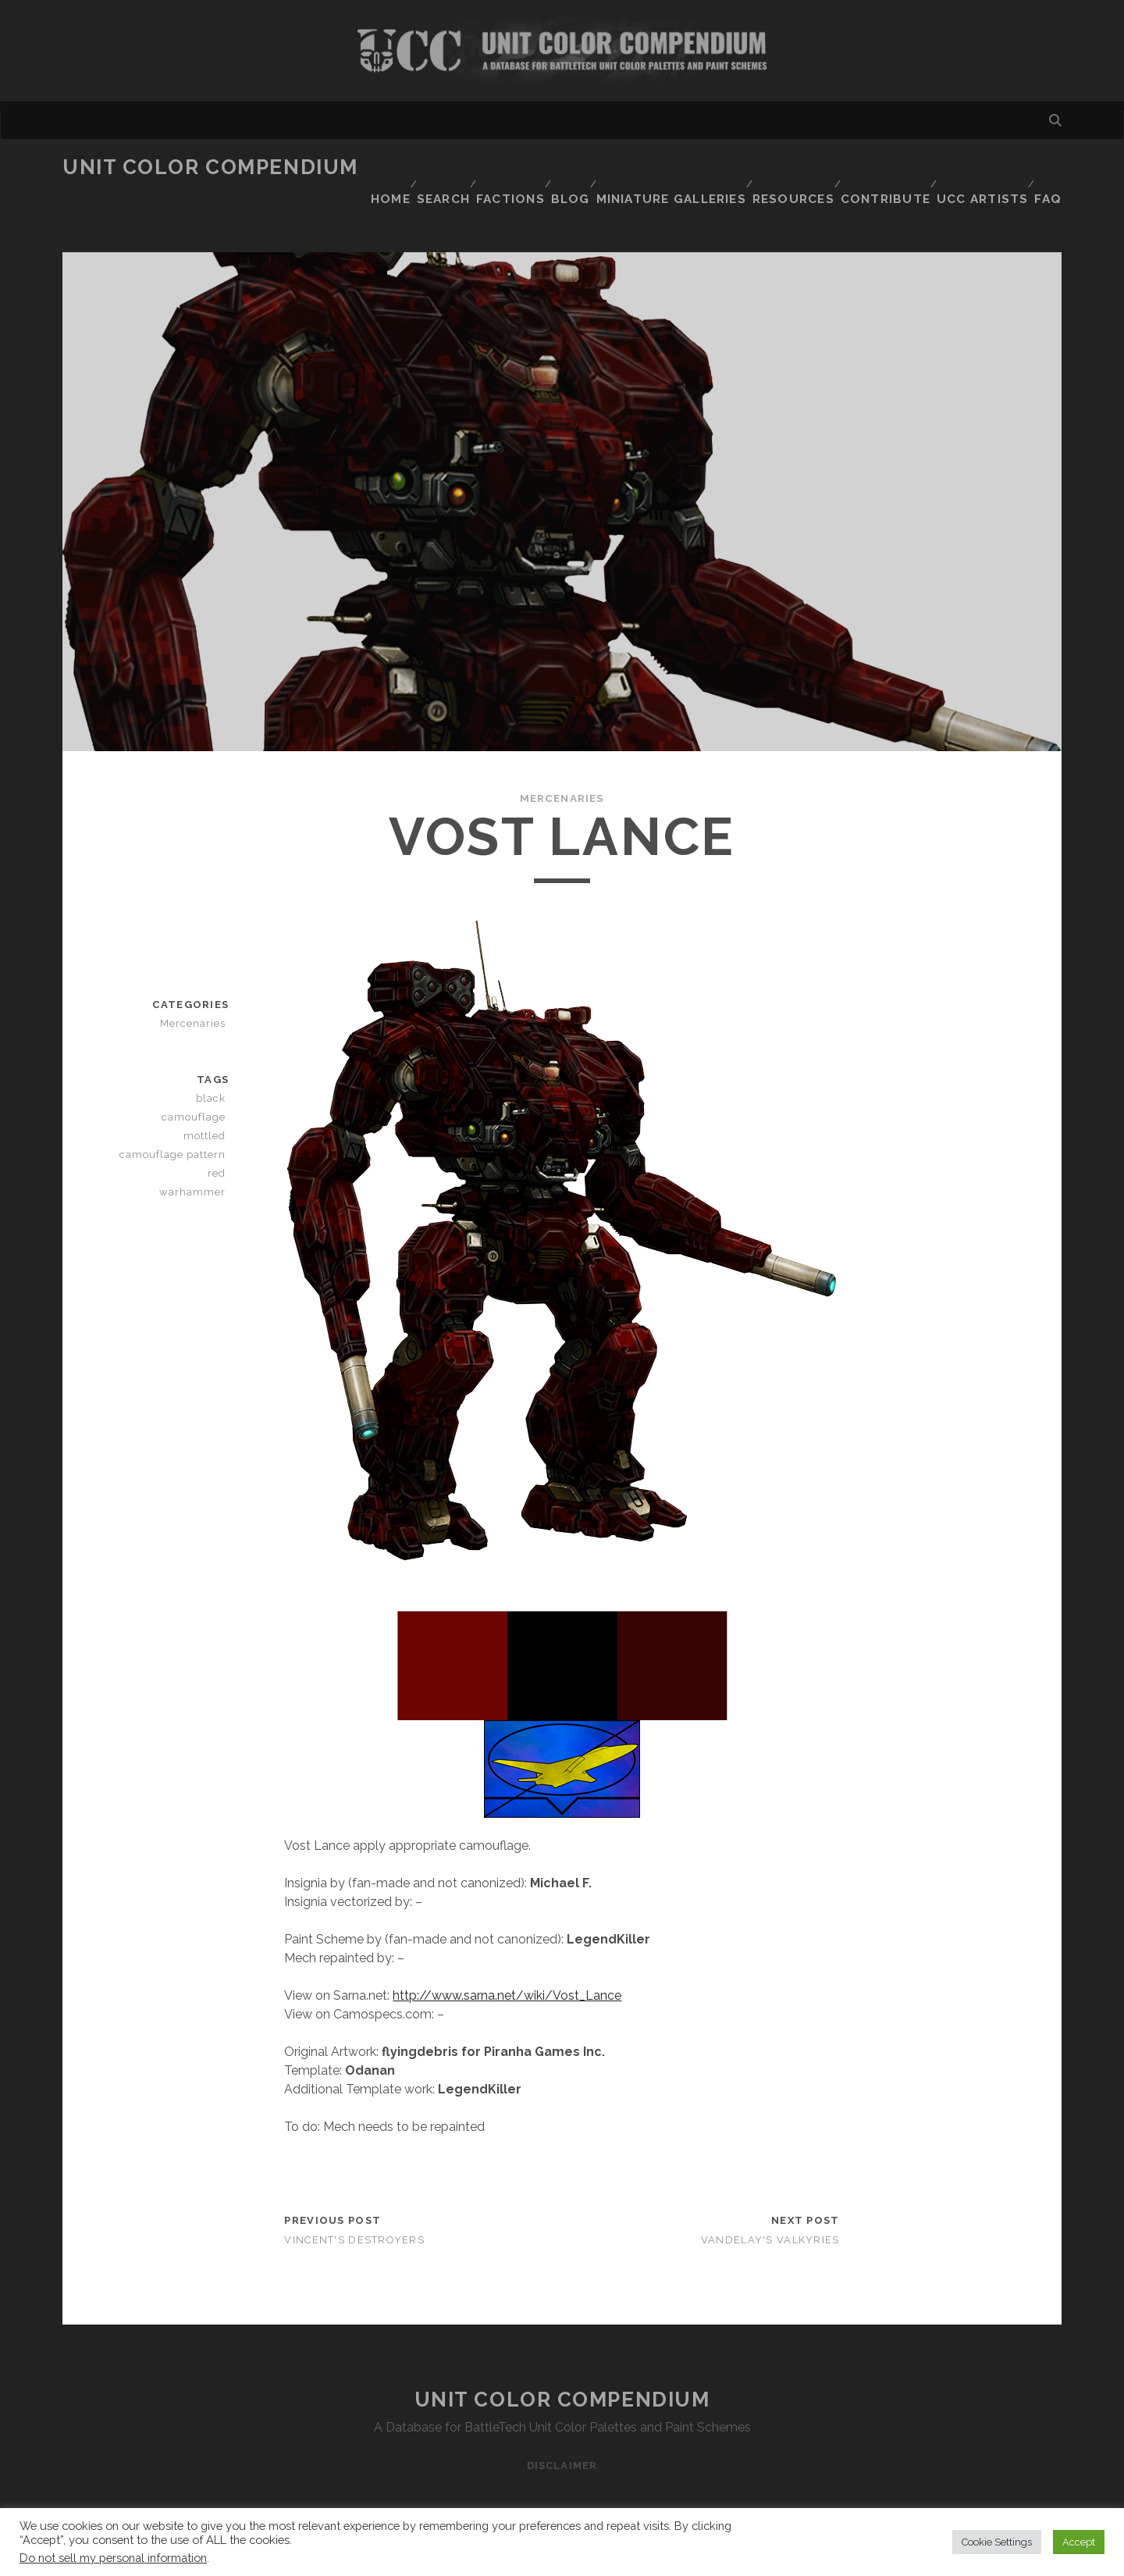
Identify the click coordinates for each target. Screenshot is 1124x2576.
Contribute (918, 167)
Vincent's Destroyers (354, 2212)
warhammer (197, 1164)
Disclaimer (561, 2438)
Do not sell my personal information (113, 2557)
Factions (541, 167)
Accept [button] (1078, 2542)
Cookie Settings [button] (997, 2542)
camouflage (197, 1090)
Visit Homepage (562, 51)
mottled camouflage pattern (175, 1118)
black (214, 1071)
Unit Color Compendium (210, 167)
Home (411, 167)
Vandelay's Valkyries (770, 2212)
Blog (605, 167)
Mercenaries (561, 771)
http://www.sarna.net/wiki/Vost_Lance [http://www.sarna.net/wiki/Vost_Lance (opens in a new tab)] (507, 1968)
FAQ (1050, 187)
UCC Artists (1015, 167)
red (219, 1146)
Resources (825, 167)
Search (469, 167)
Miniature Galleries (707, 167)
